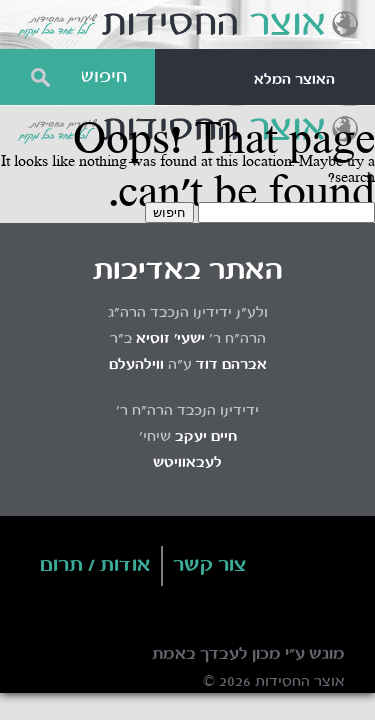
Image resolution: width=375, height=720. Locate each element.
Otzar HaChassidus (187, 25)
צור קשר (210, 566)
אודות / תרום (95, 566)
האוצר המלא (294, 80)
